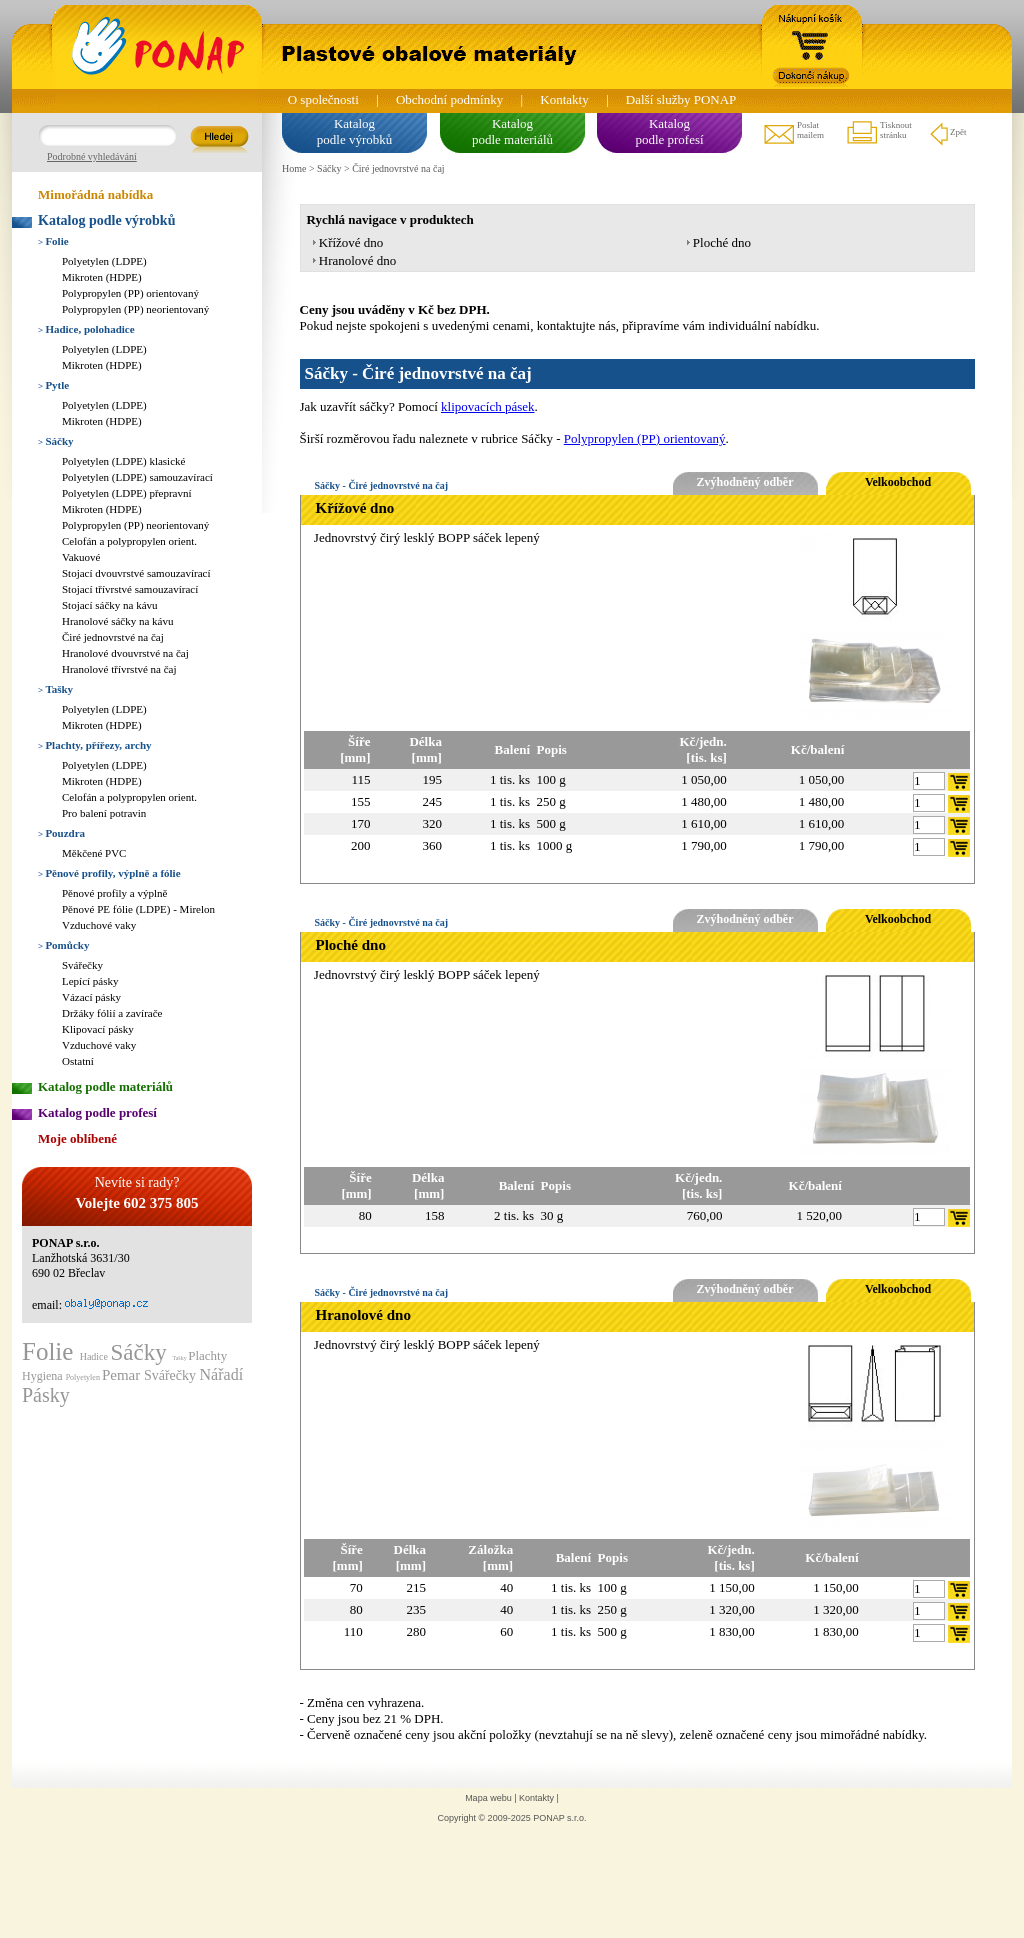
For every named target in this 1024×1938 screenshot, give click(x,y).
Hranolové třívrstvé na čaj (119, 669)
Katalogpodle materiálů (512, 131)
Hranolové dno (358, 260)
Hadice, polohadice (86, 329)
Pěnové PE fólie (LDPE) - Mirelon (138, 909)
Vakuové (81, 557)
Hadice (95, 1356)
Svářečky (82, 965)
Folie (53, 241)
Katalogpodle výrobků (354, 131)
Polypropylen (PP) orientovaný (130, 293)
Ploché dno (722, 242)
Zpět (947, 133)
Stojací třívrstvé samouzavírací (130, 589)
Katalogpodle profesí (669, 131)
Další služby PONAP (681, 99)
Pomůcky (63, 945)
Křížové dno (351, 242)
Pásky (46, 1395)
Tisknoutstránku (878, 133)
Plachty (207, 1355)
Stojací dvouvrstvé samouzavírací (136, 573)
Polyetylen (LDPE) (104, 261)
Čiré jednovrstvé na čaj (113, 637)
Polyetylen (84, 1377)
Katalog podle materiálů (105, 1086)
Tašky (55, 689)
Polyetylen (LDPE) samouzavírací (137, 477)
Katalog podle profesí (97, 1112)
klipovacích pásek (488, 406)
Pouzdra (61, 833)
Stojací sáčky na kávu (110, 605)
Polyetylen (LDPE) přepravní (127, 493)
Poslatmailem (793, 133)
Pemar (123, 1375)
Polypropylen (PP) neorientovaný (135, 309)
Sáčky (56, 441)
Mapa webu (488, 1798)
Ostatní (78, 1061)
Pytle (53, 385)
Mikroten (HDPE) (102, 277)
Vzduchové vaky (99, 925)
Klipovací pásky (98, 1029)
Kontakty (564, 99)
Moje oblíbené (77, 1138)
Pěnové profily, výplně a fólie (109, 873)
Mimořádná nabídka (95, 194)
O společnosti (323, 99)
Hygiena (44, 1376)
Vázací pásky (91, 997)
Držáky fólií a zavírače (112, 1013)
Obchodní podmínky (449, 99)
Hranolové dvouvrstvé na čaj (125, 653)
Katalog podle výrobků (106, 220)
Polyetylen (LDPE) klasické (123, 461)
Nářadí (222, 1374)
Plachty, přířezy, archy (95, 745)
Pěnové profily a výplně (114, 893)
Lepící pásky (90, 981)
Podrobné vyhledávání (92, 156)
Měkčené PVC (94, 853)
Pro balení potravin (104, 813)
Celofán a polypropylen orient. (129, 541)
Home (294, 168)
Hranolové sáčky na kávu (118, 621)
